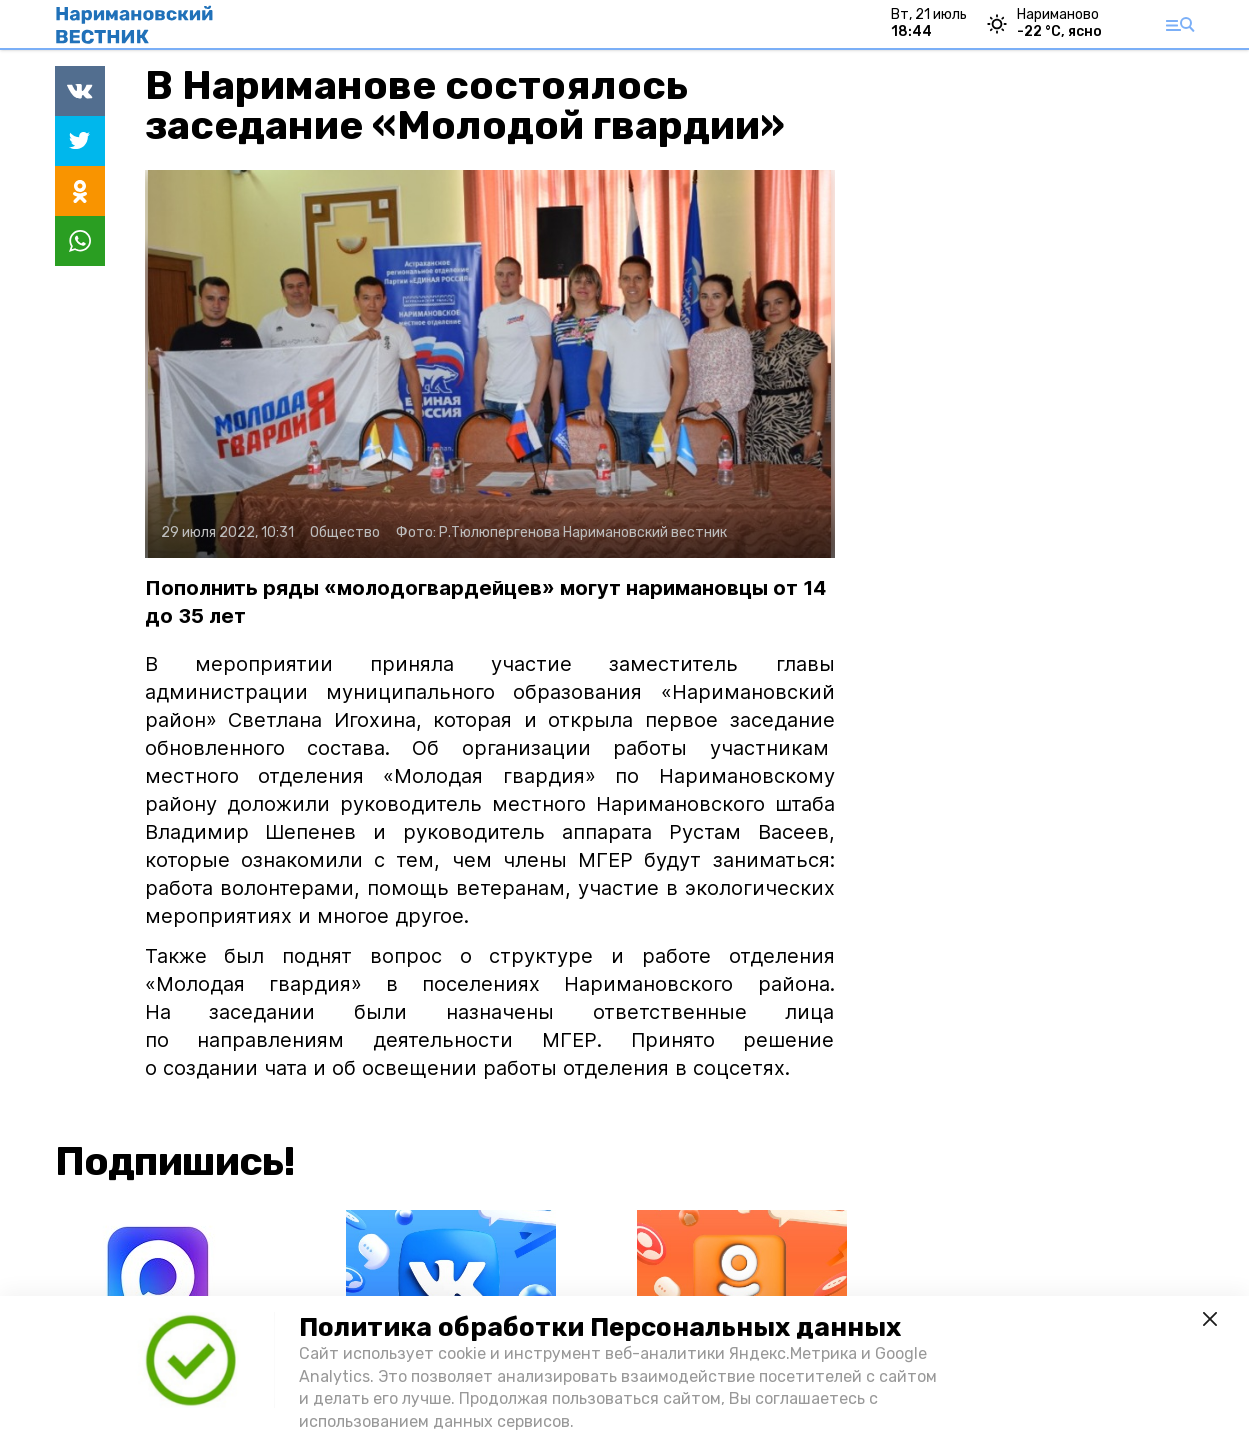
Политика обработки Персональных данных (600, 1327)
